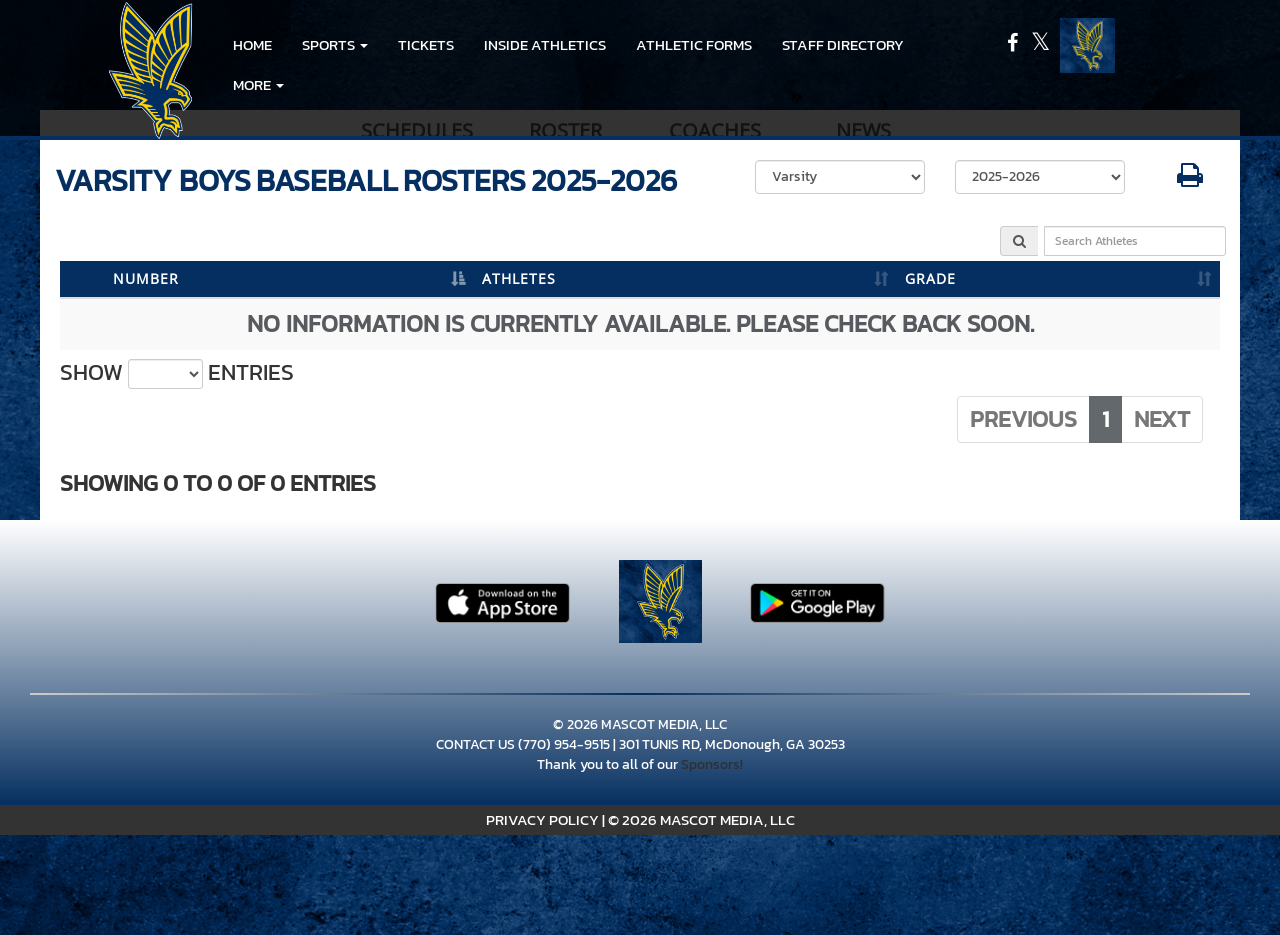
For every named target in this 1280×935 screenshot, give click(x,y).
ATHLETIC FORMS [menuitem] (694, 44)
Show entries (177, 373)
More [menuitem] (258, 84)
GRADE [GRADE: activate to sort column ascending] (930, 278)
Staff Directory (843, 44)
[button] (335, 45)
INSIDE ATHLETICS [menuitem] (545, 44)
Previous (1023, 419)
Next (1162, 419)
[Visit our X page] (1040, 45)
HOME (252, 44)
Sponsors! (712, 764)
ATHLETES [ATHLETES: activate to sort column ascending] (519, 278)
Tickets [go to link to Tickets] (426, 44)
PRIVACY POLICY (542, 819)
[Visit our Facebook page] (1014, 45)
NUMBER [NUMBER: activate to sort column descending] (146, 278)
